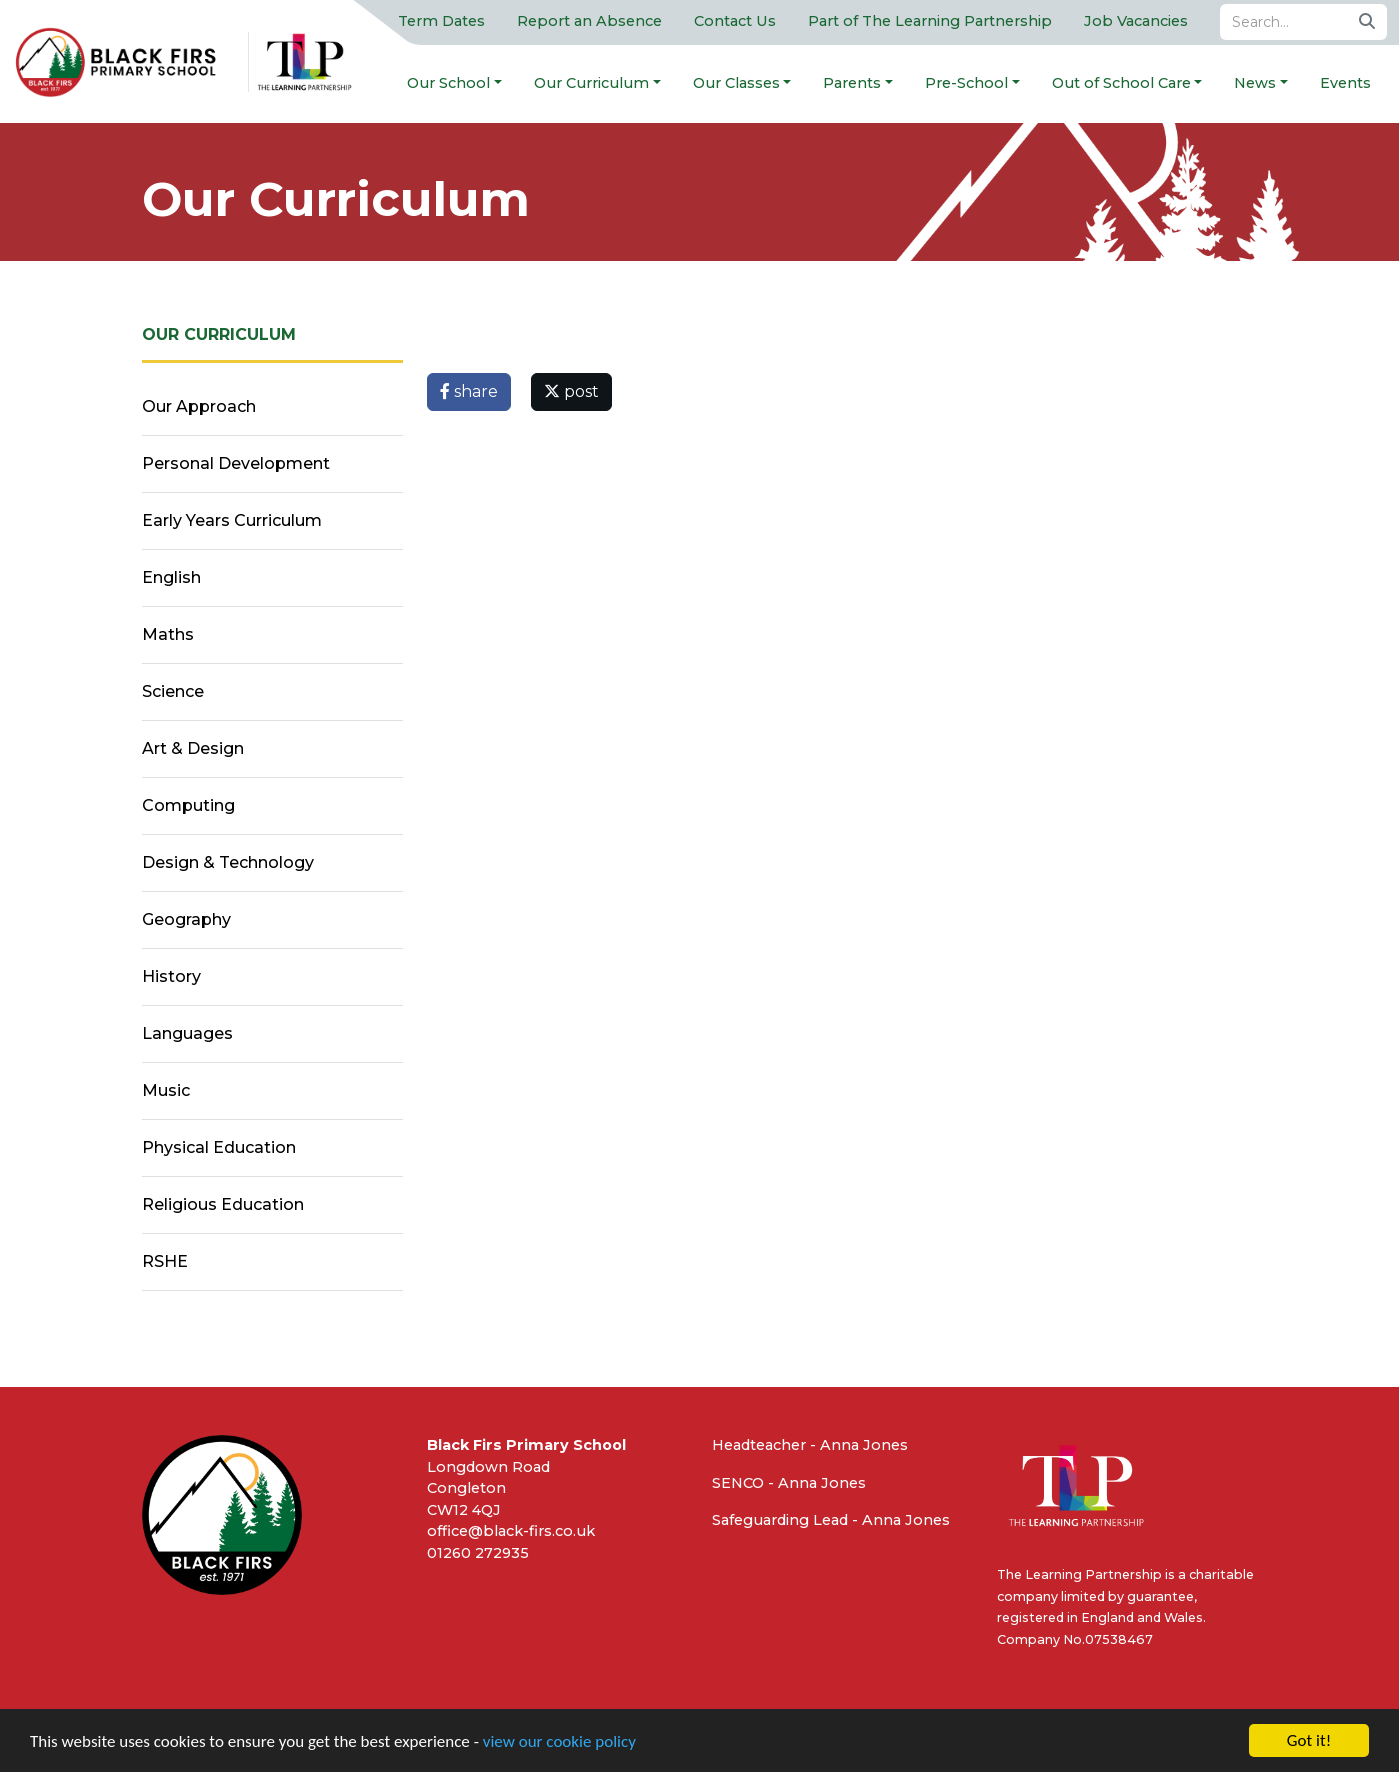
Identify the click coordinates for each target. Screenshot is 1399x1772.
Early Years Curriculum (232, 520)
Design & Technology (228, 862)
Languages (187, 1033)
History (171, 976)
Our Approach (199, 406)
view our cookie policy (559, 1741)
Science (173, 691)
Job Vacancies (1136, 21)
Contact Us (735, 21)
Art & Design (193, 748)
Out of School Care (1121, 83)
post (571, 391)
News (1255, 83)
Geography (186, 919)
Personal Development (236, 463)
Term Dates (441, 21)
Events (1345, 83)
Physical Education (219, 1147)
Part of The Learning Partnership (930, 21)
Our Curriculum (591, 83)
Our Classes (736, 83)
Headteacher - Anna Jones (810, 1445)
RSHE (165, 1261)
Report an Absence (589, 21)
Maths (168, 634)
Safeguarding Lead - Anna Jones (831, 1520)
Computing (188, 805)
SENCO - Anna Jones (789, 1483)
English (171, 577)
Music (166, 1090)
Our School (448, 83)
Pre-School (966, 83)
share (469, 391)
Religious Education (223, 1204)
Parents (852, 83)
